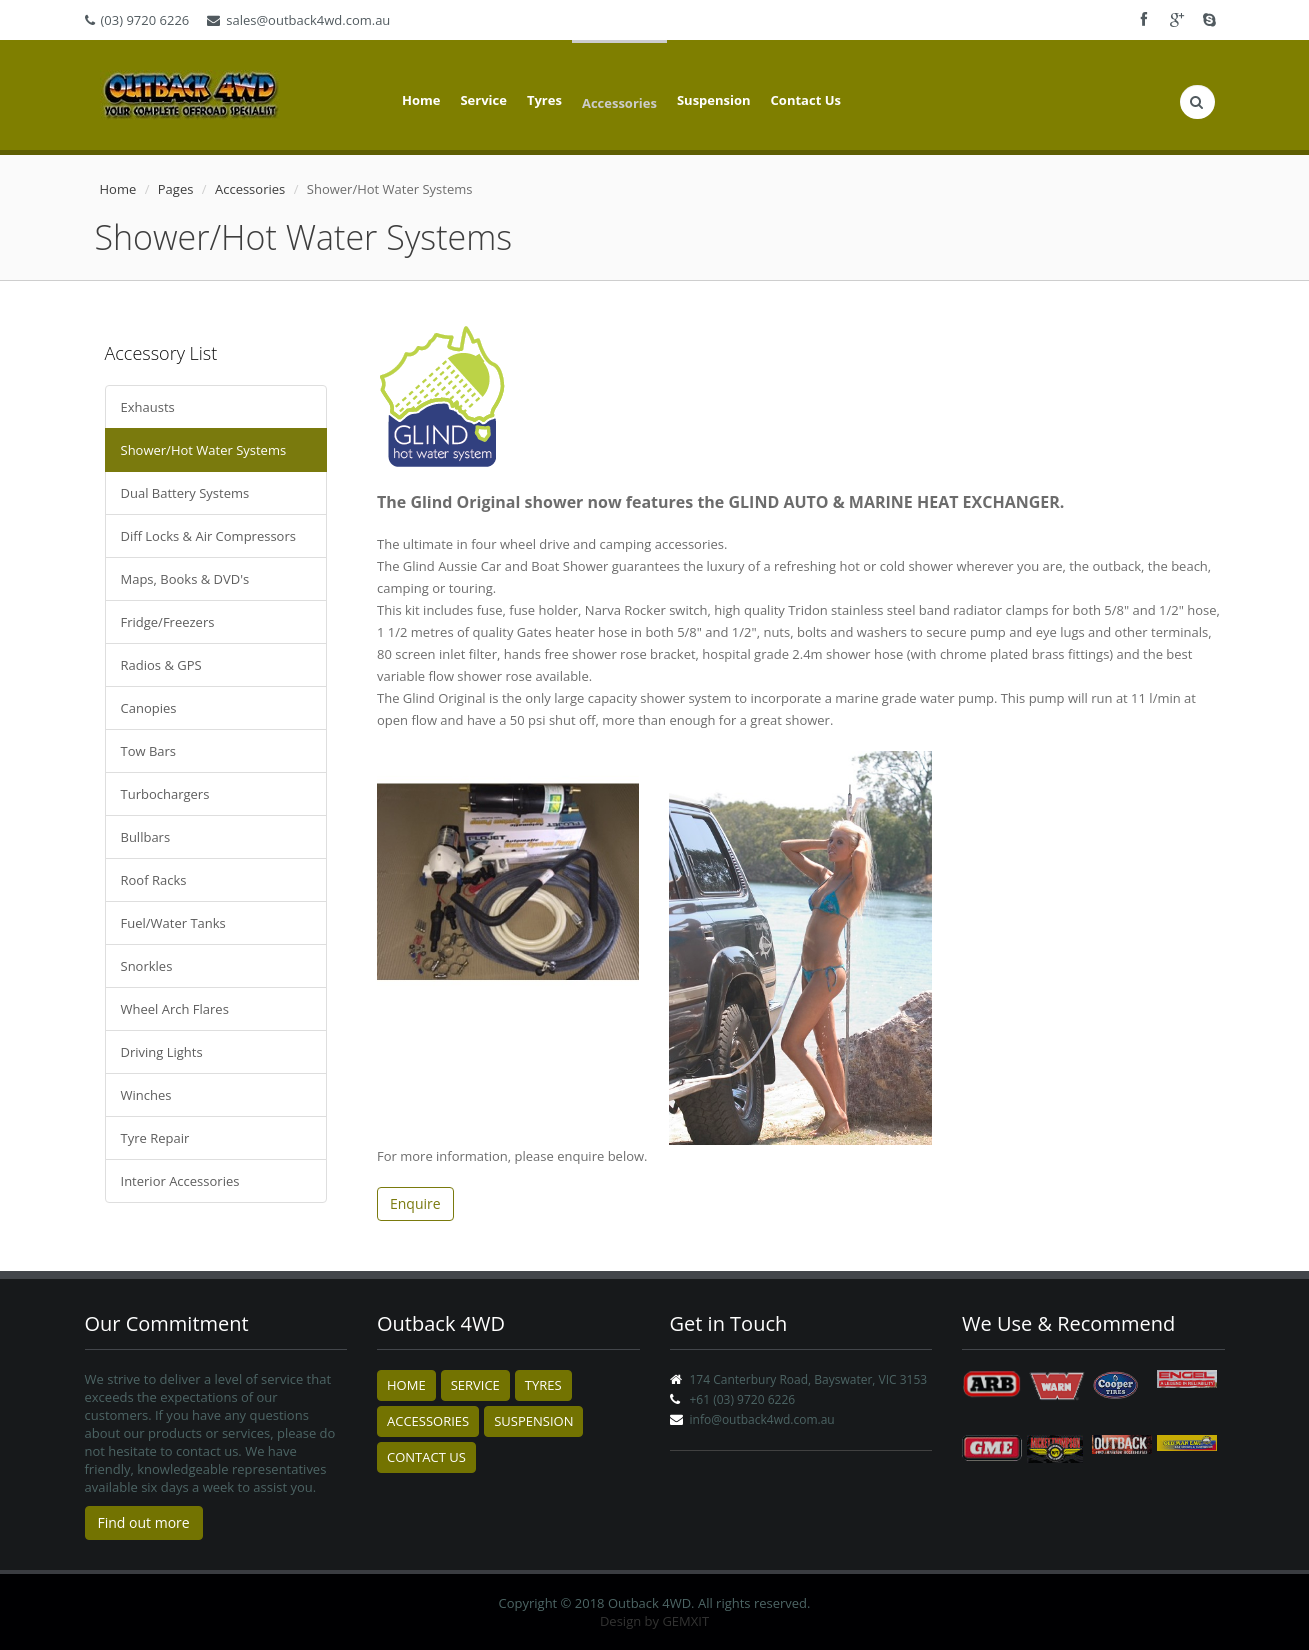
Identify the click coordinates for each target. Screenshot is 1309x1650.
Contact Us (806, 100)
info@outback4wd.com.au (762, 1419)
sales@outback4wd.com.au (298, 20)
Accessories (619, 103)
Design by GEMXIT (654, 1621)
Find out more (144, 1522)
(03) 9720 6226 (137, 20)
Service (483, 100)
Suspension (714, 100)
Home (421, 100)
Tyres (544, 100)
